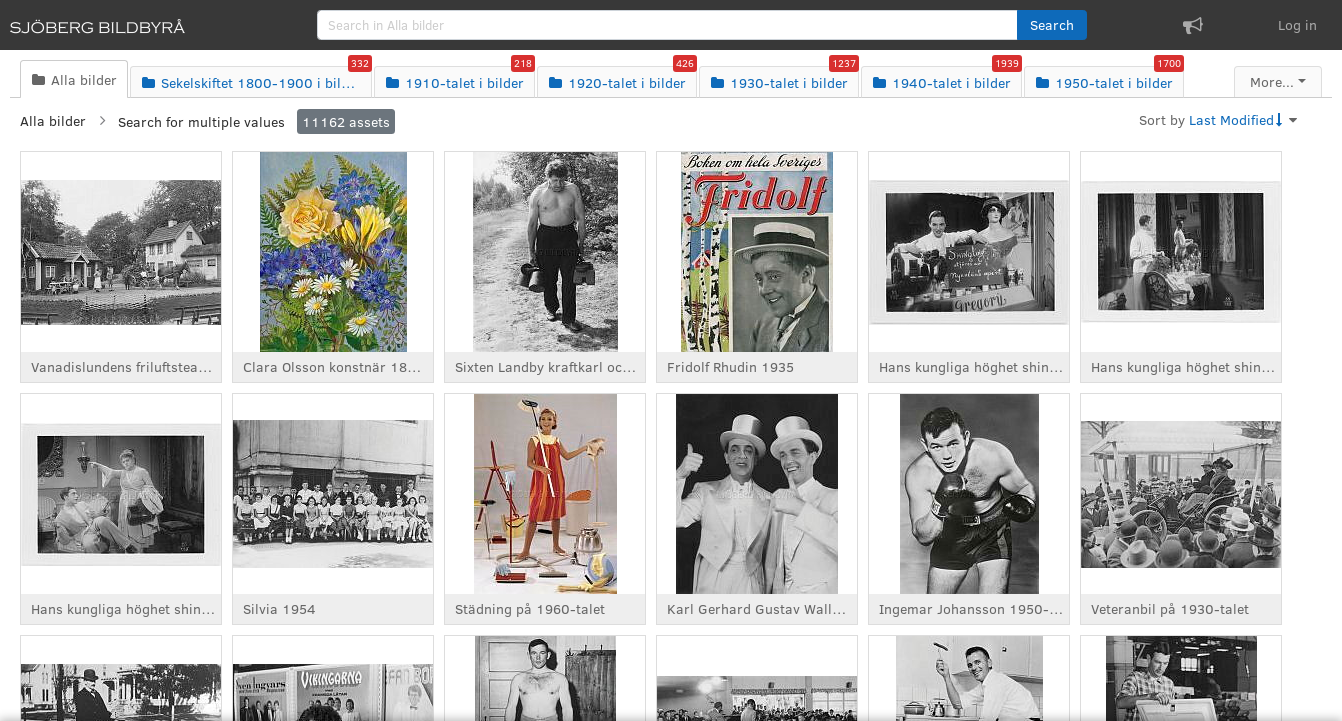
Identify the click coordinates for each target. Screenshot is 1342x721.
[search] (667, 25)
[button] (1052, 25)
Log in (1297, 24)
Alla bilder (53, 120)
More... (1272, 81)
